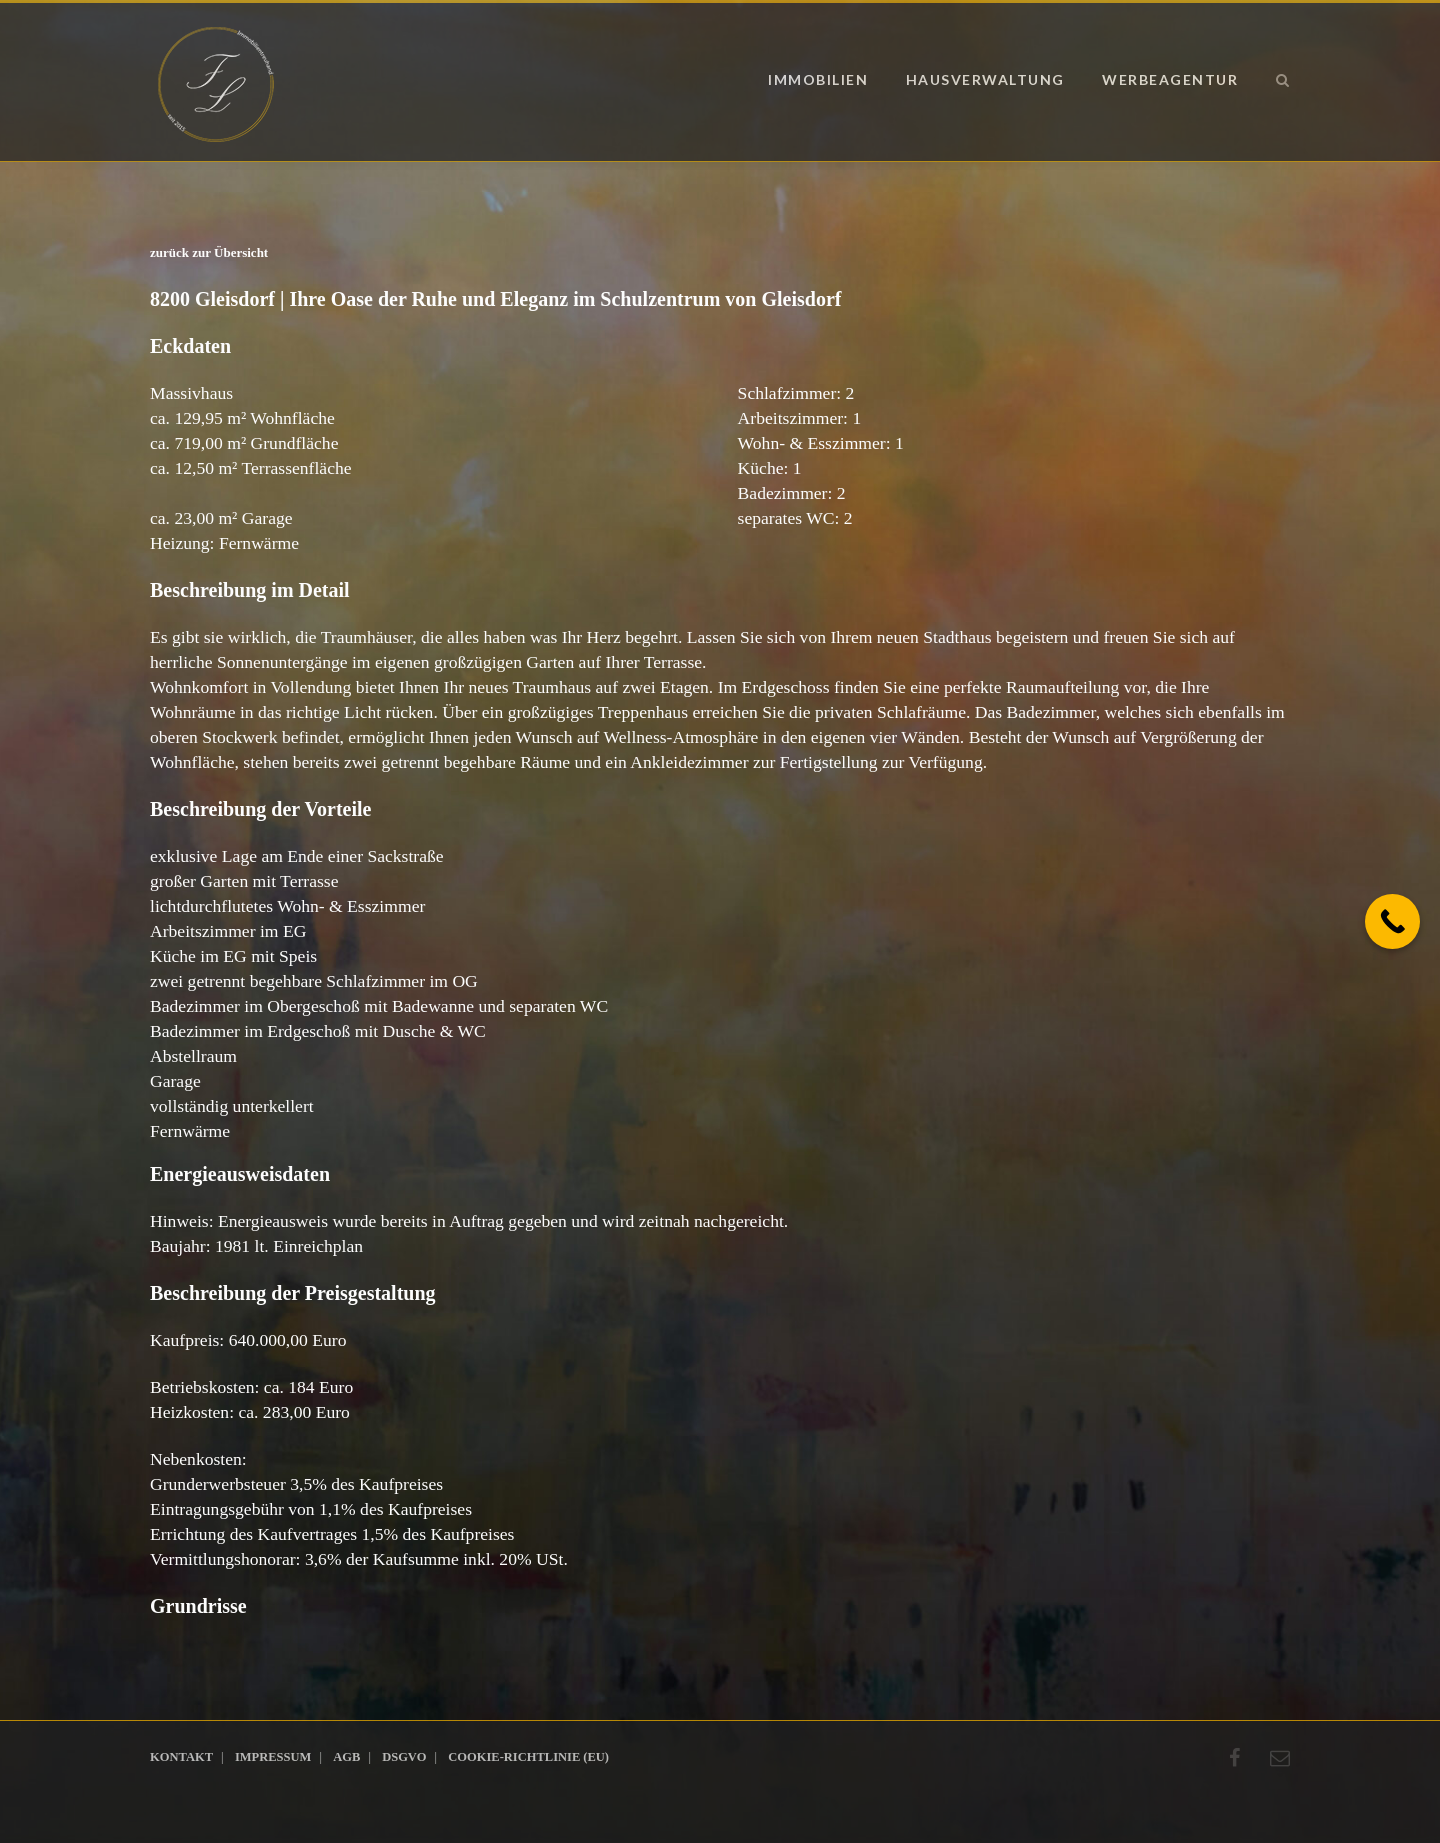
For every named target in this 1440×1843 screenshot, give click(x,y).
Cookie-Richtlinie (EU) (528, 1757)
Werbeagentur (1170, 79)
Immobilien (818, 79)
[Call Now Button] (1392, 921)
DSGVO (404, 1757)
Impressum (273, 1757)
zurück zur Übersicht (209, 252)
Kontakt (181, 1757)
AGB (346, 1757)
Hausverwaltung (985, 79)
